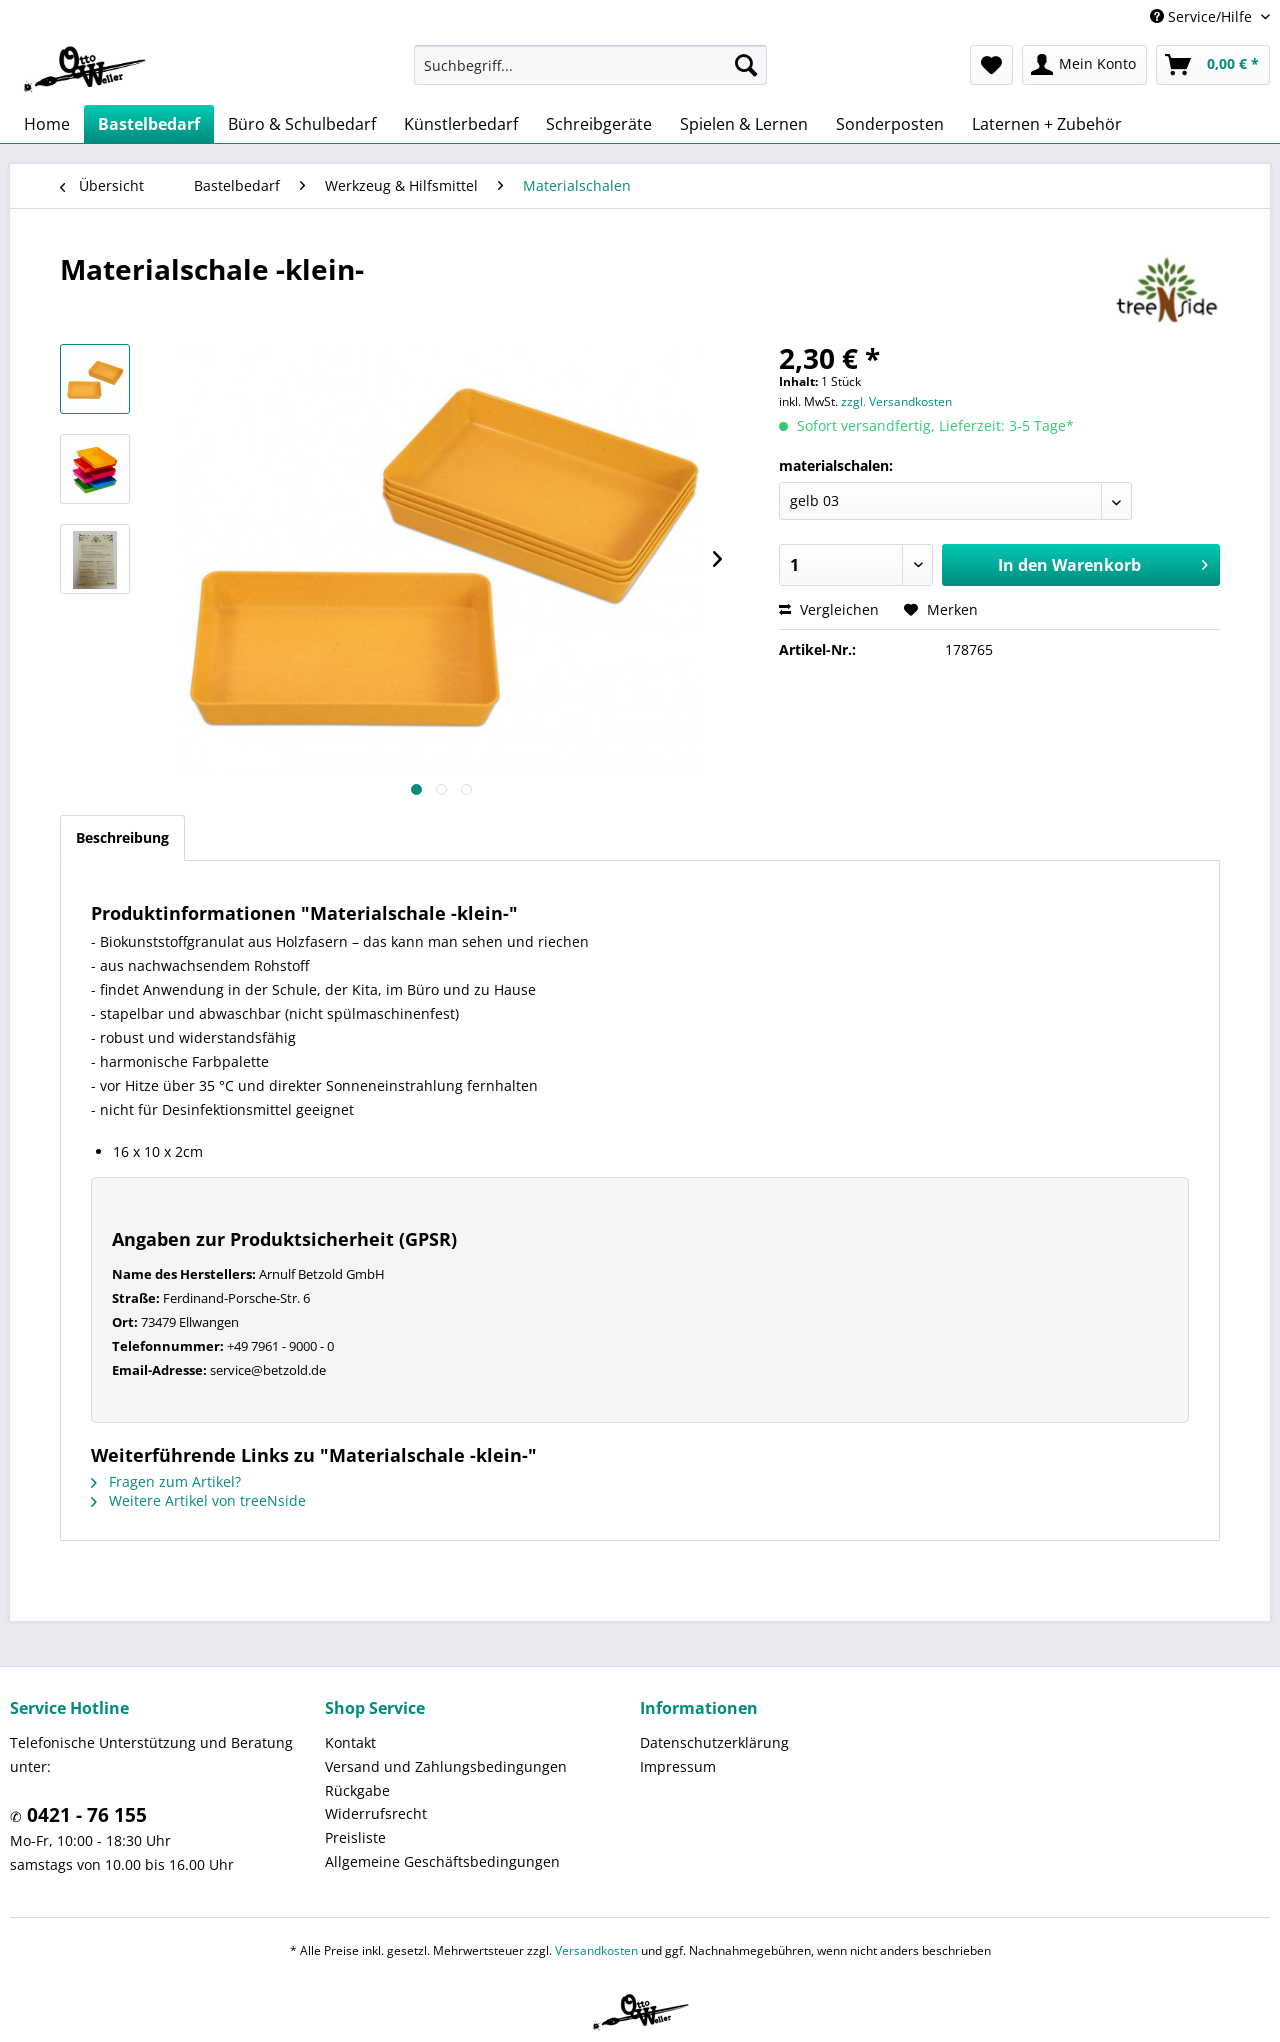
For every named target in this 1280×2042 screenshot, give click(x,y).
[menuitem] (590, 65)
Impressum (678, 1766)
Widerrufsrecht (376, 1813)
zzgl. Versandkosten (896, 401)
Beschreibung (122, 837)
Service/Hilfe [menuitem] (1203, 16)
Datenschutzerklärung (714, 1742)
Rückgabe (357, 1790)
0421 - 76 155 (84, 1815)
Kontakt (350, 1742)
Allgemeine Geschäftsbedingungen (442, 1861)
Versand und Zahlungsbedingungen (446, 1766)
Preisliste (355, 1837)
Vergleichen (829, 609)
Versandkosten (596, 1950)
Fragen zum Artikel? (166, 1481)
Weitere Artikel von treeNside (198, 1500)
